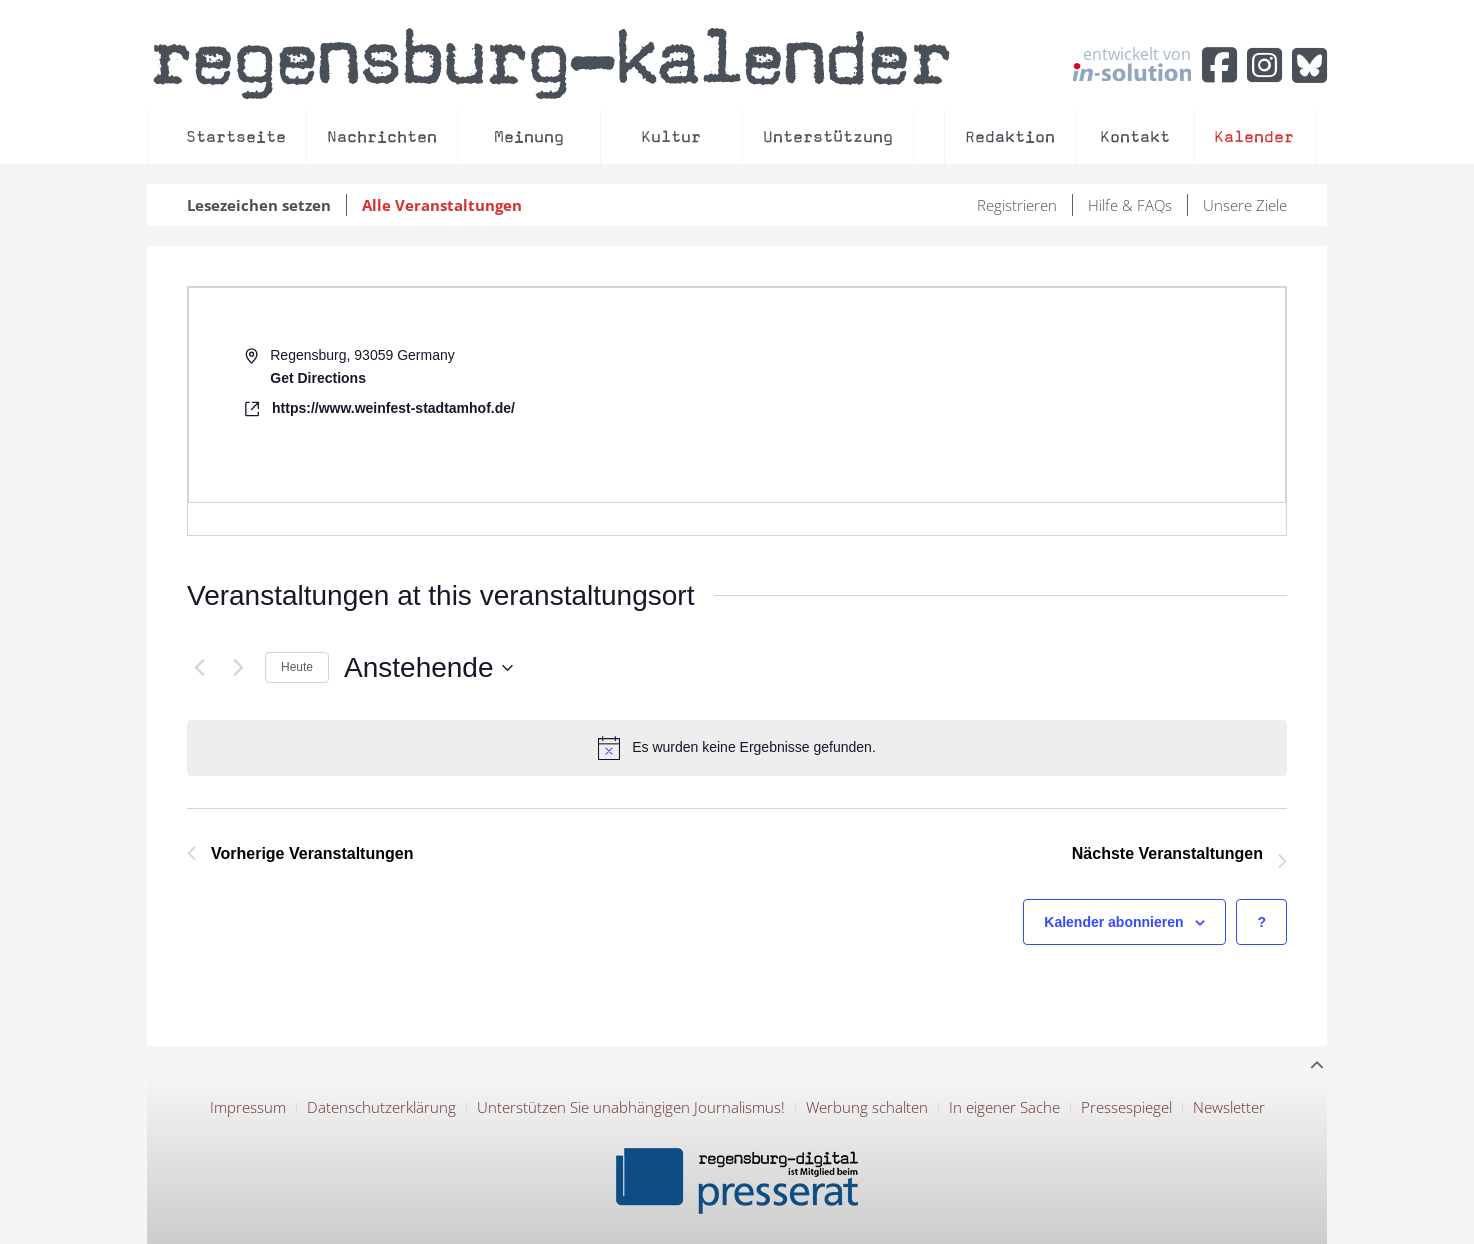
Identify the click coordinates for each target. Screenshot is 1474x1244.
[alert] (737, 748)
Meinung (529, 136)
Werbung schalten (867, 1107)
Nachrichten (382, 136)
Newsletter (1229, 1107)
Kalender (1254, 136)
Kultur (671, 136)
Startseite (236, 136)
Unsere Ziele (1245, 205)
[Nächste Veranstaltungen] (238, 668)
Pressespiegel (1126, 1107)
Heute (297, 667)
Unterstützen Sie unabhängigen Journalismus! (631, 1107)
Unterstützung (828, 136)
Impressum (248, 1107)
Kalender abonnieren (1113, 922)
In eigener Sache (1004, 1107)
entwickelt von (1132, 63)
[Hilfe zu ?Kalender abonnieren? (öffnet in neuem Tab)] (1261, 922)
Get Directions (318, 378)
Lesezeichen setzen (259, 205)
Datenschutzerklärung (381, 1107)
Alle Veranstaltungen (442, 205)
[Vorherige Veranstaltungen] (199, 668)
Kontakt (1135, 136)
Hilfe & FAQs (1130, 205)
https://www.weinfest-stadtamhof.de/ (393, 408)
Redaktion (1010, 136)
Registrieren (1017, 205)
